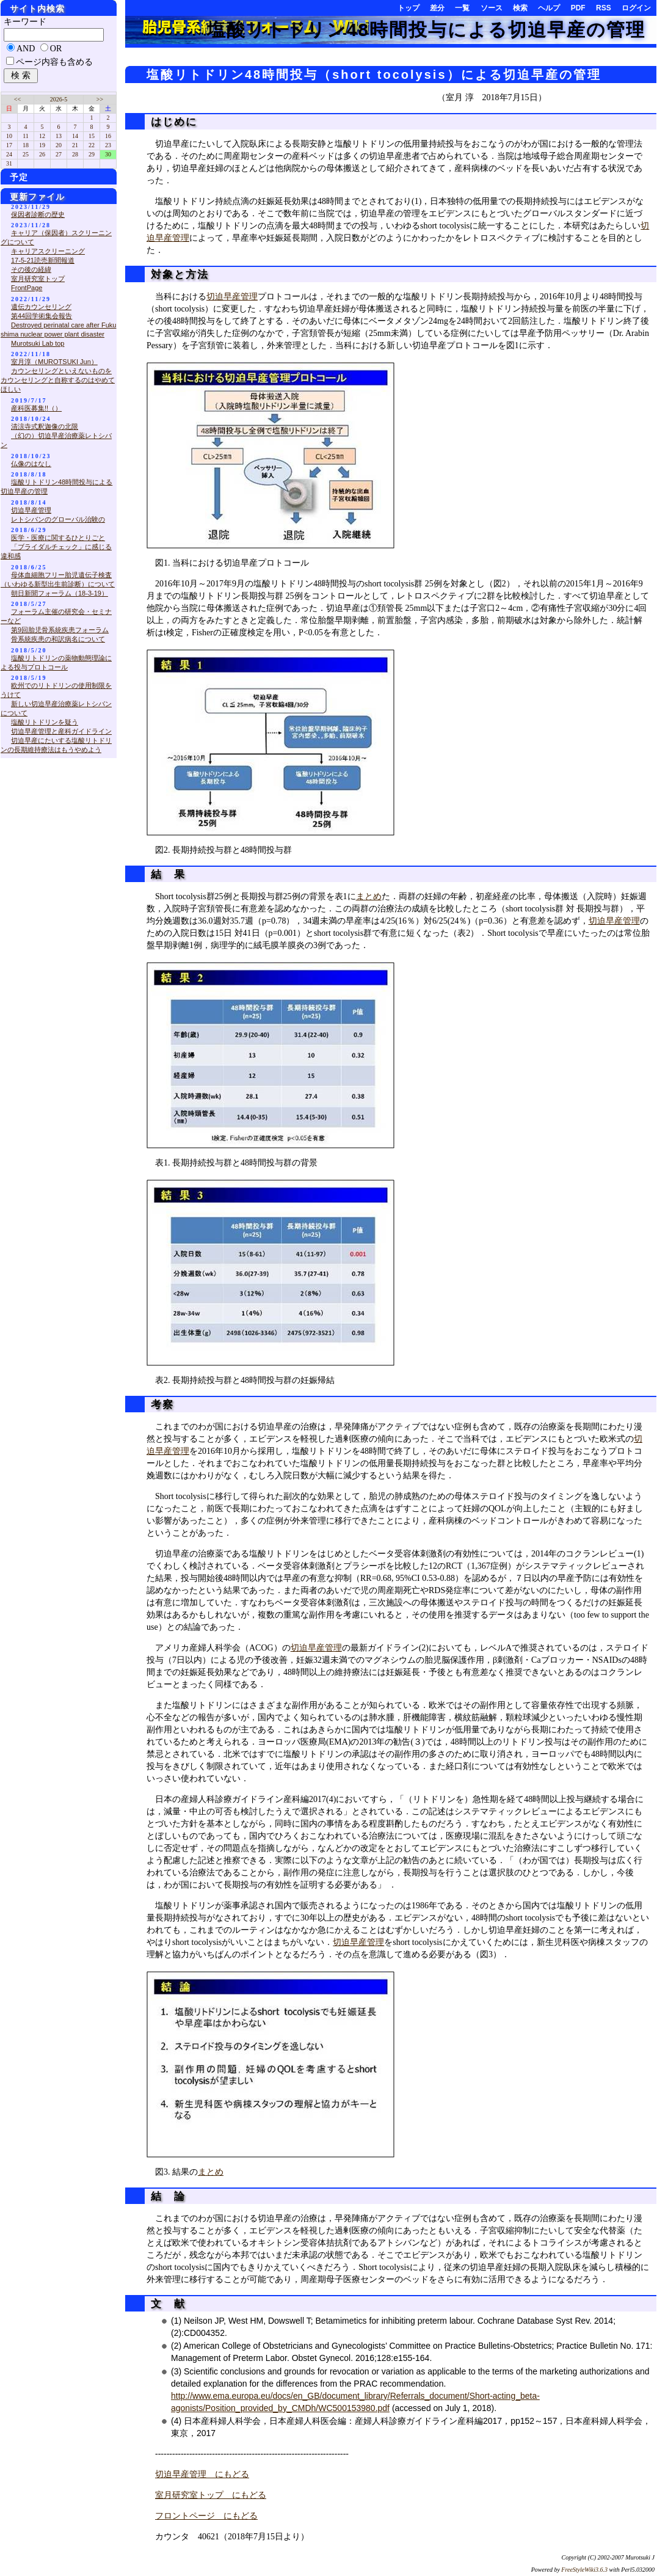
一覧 (462, 8)
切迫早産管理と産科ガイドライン (61, 731)
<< (17, 99)
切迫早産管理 (232, 296)
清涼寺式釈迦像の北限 (44, 426)
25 (26, 154)
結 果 (166, 874)
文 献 (166, 2304)
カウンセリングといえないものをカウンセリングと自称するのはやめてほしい (58, 380)
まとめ (369, 896)
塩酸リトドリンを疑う (44, 722)
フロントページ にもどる (206, 2515)
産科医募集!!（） (36, 408)
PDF (578, 8)
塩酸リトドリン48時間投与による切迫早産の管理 (426, 30)
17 (9, 145)
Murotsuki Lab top (37, 343)
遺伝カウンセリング (41, 306)
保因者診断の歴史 (38, 214)
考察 (160, 1404)
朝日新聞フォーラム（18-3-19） (59, 593)
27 (59, 154)
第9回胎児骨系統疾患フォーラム (60, 629)
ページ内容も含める (54, 62)
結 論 (166, 2196)
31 (9, 163)
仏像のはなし (31, 463)
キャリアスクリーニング (48, 251)
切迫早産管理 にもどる (202, 2474)
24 (9, 154)
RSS (603, 8)
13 (59, 136)
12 (42, 136)
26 (42, 154)
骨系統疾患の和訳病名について (58, 639)
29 (92, 154)
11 (26, 136)
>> (99, 99)
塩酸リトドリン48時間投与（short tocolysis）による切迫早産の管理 (374, 74)
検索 (520, 8)
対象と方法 (178, 274)
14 (75, 136)
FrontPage (26, 287)
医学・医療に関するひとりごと (58, 537)
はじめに (172, 122)
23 (108, 145)
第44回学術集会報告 (41, 315)
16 (108, 136)
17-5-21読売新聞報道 (42, 260)
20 (59, 145)
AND (25, 48)
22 (92, 145)
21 (75, 145)
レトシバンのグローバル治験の (58, 519)
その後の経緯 (31, 269)
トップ (408, 8)
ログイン (636, 8)
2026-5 (58, 99)
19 (42, 145)
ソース (492, 8)
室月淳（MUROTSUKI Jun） (54, 361)
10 (9, 136)
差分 (437, 8)
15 (92, 136)
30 (108, 154)
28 (75, 154)
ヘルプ (549, 8)
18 (26, 145)
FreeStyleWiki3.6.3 (584, 2569)
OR (56, 48)
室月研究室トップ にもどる (210, 2495)
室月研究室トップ (38, 278)
